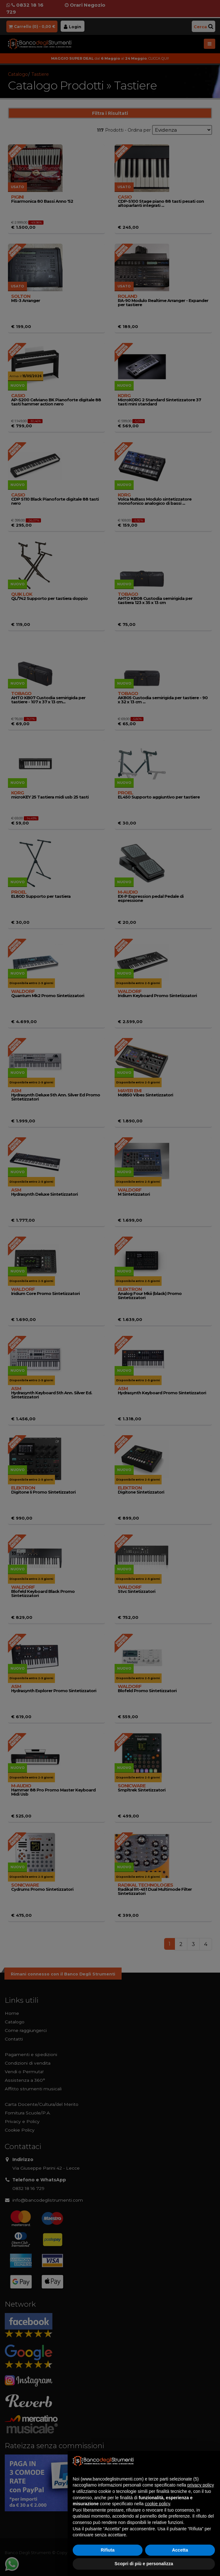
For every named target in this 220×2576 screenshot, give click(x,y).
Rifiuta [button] (108, 2550)
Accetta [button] (180, 2550)
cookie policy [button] (157, 2503)
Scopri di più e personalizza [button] (144, 2563)
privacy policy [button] (200, 2484)
